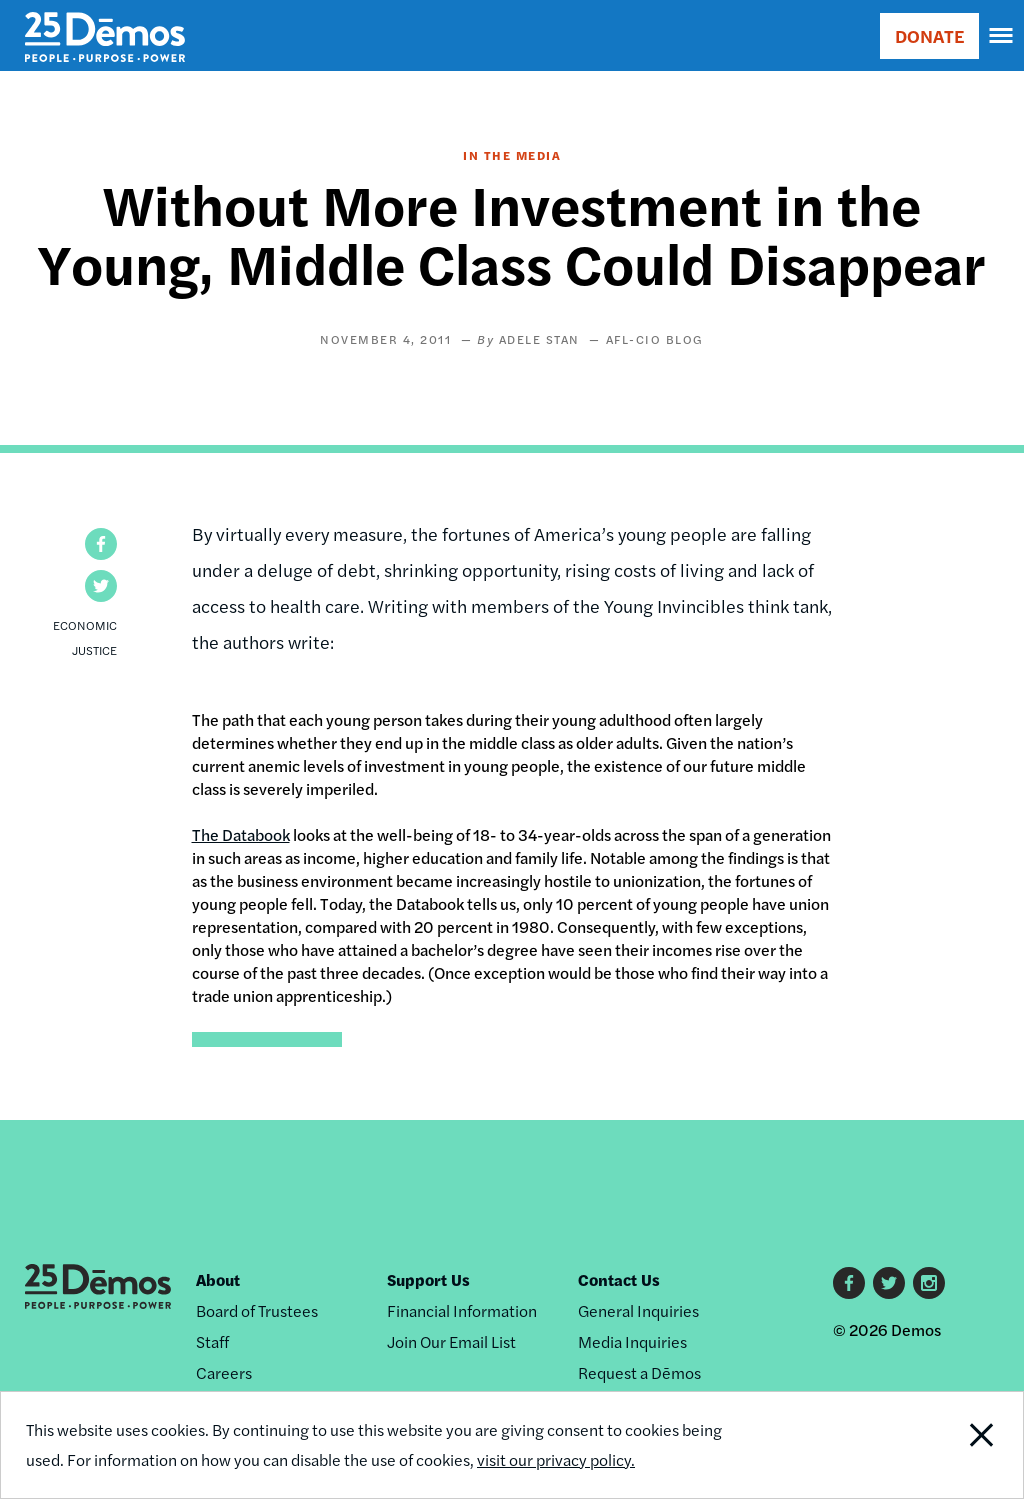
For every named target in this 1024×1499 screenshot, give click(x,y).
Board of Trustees (257, 1310)
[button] (101, 544)
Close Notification (927, 1445)
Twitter (889, 1283)
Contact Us (619, 1279)
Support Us (428, 1279)
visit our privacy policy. (556, 1459)
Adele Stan (539, 339)
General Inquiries (638, 1310)
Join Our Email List (451, 1341)
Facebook (849, 1283)
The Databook (241, 834)
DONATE (929, 35)
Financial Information (462, 1310)
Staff (212, 1341)
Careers (224, 1372)
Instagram (929, 1283)
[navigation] (1002, 36)
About (218, 1279)
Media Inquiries (632, 1341)
